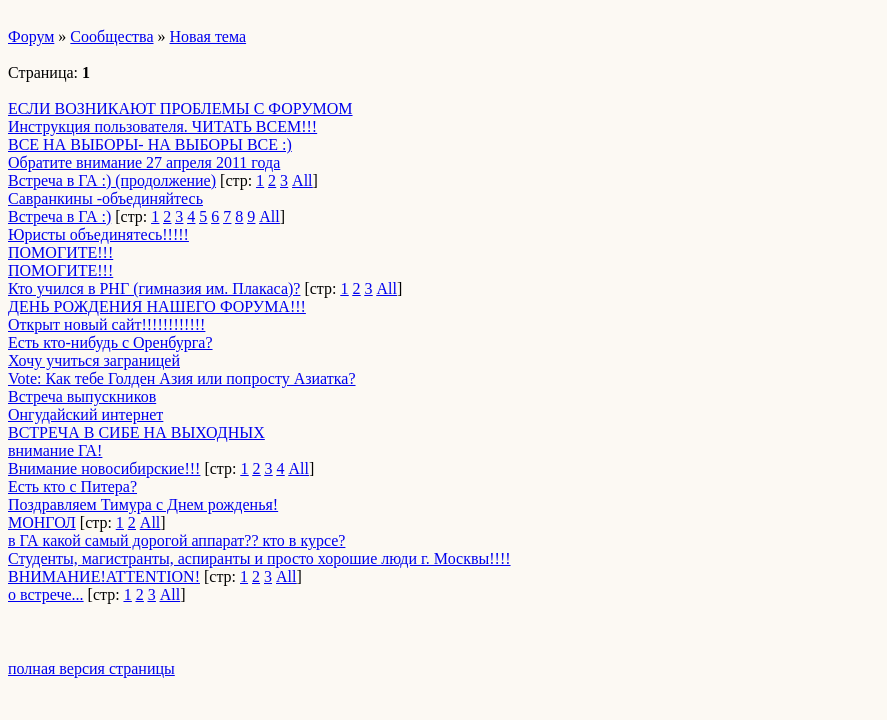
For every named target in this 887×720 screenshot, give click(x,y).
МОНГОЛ (42, 522)
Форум (31, 36)
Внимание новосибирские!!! (104, 468)
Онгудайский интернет (85, 414)
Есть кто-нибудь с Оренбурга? (110, 342)
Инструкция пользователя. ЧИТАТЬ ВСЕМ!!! (162, 126)
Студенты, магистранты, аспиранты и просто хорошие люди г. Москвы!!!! (259, 558)
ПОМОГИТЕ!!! (60, 252)
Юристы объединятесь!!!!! (98, 234)
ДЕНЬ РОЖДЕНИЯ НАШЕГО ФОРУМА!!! (157, 306)
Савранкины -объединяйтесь (105, 198)
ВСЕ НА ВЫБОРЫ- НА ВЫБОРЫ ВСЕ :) (150, 144)
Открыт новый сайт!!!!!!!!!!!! (106, 324)
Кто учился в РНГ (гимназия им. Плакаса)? (154, 288)
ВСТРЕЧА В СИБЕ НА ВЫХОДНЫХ (136, 432)
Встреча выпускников (82, 396)
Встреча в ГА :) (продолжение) (112, 180)
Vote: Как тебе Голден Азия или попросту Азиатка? (182, 378)
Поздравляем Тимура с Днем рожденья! (143, 504)
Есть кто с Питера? (72, 486)
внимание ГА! (55, 450)
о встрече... (46, 594)
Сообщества (111, 36)
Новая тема (208, 36)
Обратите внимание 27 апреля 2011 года (144, 162)
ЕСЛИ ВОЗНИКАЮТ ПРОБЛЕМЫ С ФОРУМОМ (180, 108)
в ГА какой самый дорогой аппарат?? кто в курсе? (176, 540)
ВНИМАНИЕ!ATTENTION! (104, 576)
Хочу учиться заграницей (94, 360)
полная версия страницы (91, 668)
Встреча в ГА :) (59, 216)
